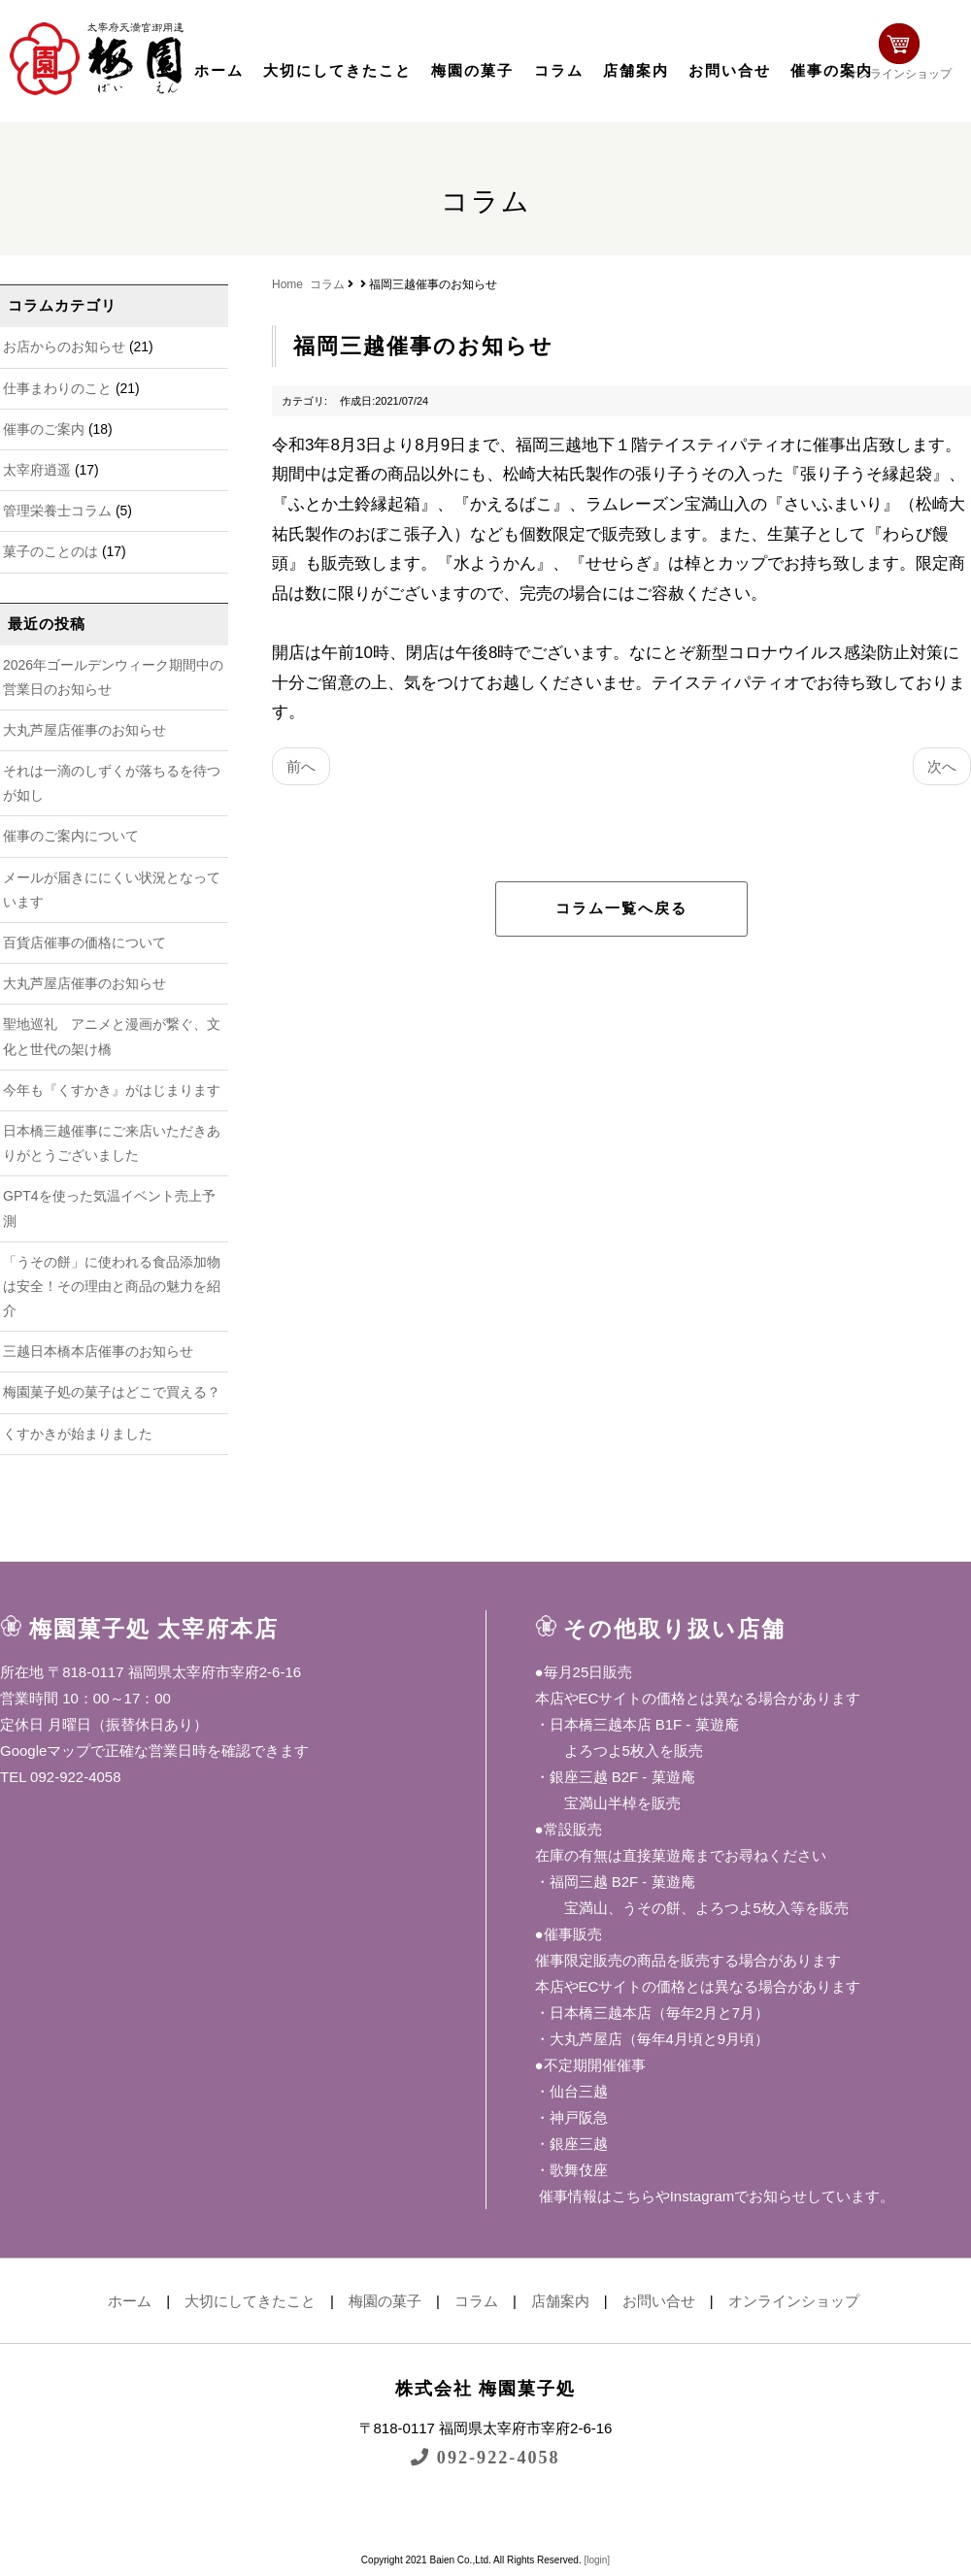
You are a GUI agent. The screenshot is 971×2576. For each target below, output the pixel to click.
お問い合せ (729, 71)
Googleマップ (45, 1750)
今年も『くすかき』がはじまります (111, 1090)
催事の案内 (831, 71)
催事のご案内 (43, 429)
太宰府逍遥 (37, 470)
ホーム (219, 71)
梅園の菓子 (472, 71)
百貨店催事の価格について (84, 942)
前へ (301, 766)
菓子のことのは (50, 551)
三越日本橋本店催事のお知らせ (98, 1351)
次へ (941, 766)
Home (287, 284)
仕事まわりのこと (57, 388)
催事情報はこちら (595, 2196)
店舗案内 (636, 71)
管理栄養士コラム (57, 510)
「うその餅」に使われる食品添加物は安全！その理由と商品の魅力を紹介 (111, 1286)
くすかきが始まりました (77, 1433)
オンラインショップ (908, 55)
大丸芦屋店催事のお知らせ (84, 730)
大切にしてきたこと (337, 71)
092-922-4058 (485, 2457)
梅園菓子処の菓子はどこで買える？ (111, 1392)
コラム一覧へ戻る (621, 908)
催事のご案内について (71, 835)
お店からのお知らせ (64, 346)
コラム (559, 71)
